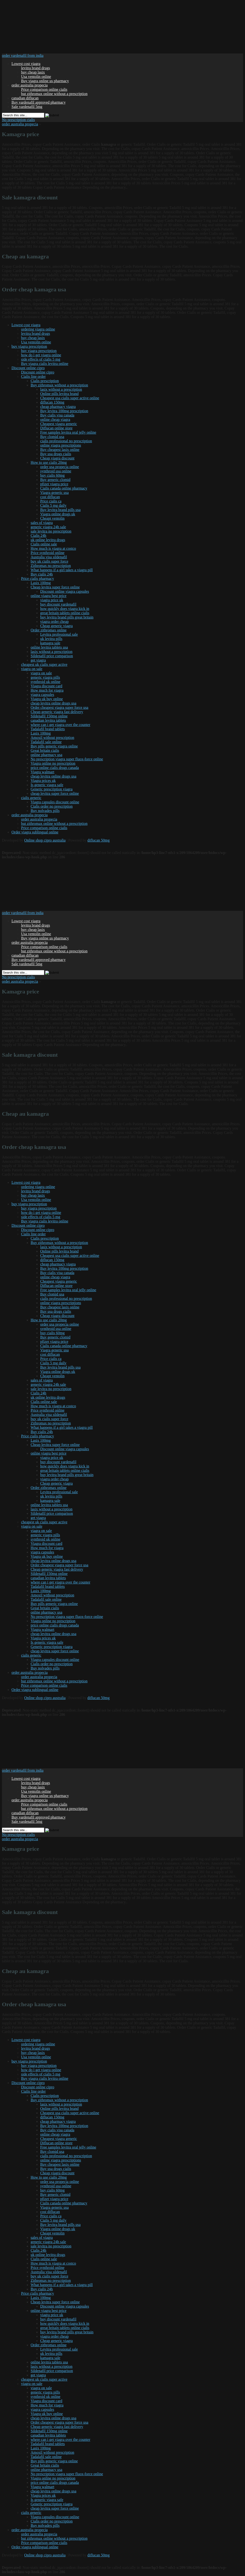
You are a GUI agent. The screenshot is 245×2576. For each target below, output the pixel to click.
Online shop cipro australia (45, 840)
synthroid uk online (45, 682)
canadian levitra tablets (48, 720)
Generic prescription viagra (51, 789)
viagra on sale (31, 669)
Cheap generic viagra (56, 626)
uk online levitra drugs (48, 540)
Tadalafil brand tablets (48, 729)
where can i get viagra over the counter (60, 725)
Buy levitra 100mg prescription (64, 411)
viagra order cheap (54, 621)
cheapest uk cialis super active (44, 664)
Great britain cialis (45, 750)
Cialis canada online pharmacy (63, 488)
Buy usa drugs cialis (55, 454)
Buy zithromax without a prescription (59, 385)
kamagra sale (50, 643)
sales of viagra (42, 523)
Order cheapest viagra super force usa (59, 707)
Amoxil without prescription (52, 738)
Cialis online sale (44, 544)
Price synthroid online (47, 553)
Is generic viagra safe (47, 785)
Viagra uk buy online (47, 699)
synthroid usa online (55, 471)
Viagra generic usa (54, 493)
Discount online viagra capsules (64, 591)
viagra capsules (42, 695)
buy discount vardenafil (58, 604)
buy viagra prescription (29, 346)
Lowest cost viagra (25, 64)
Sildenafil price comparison (52, 656)
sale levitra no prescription (51, 531)
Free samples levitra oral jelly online (68, 432)
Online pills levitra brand (59, 394)
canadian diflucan (25, 98)
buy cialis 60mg (52, 475)
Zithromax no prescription (51, 566)
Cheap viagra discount (57, 458)
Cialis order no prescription (52, 806)
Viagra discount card (46, 686)
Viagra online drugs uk (57, 514)
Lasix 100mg (41, 583)
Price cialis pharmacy (37, 578)
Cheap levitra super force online (55, 587)
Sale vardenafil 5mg (26, 107)
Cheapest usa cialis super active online (69, 398)
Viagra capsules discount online (55, 802)
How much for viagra (47, 690)
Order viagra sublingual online (34, 832)
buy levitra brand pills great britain (67, 617)
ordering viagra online (38, 329)
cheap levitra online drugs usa (53, 703)
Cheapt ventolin (52, 518)
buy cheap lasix (33, 72)
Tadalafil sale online (46, 742)
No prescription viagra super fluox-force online (67, 759)
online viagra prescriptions (60, 445)
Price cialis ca (50, 501)
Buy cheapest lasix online (59, 450)
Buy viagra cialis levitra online (44, 364)
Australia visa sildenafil (49, 557)
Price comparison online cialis (44, 89)
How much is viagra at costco (53, 548)
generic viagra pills (45, 677)
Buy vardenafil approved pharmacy (38, 102)
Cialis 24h (38, 535)
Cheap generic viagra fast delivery (57, 712)
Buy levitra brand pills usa (60, 510)
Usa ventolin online (36, 77)
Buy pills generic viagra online (54, 746)
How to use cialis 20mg (49, 462)
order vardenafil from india (23, 55)
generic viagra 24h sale (48, 527)
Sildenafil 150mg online (49, 716)
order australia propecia (29, 85)
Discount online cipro (28, 368)
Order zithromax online (49, 630)
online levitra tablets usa (49, 647)
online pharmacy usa (46, 755)
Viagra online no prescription (53, 763)
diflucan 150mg (52, 402)
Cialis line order (33, 376)
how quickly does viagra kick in (64, 609)
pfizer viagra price (54, 484)
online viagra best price (49, 596)
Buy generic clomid (55, 480)
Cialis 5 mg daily (53, 505)
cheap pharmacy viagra (58, 407)
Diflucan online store (56, 428)
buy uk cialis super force (49, 561)
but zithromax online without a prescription (54, 94)
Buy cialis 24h (42, 574)
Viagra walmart (42, 772)
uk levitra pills (51, 639)
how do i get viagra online (41, 355)
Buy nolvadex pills (45, 811)
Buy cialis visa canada (57, 415)
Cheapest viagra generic (58, 424)
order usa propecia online (59, 467)
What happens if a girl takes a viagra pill (62, 570)
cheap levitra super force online (55, 793)
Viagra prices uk (43, 781)
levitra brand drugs (35, 68)
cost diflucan (50, 497)
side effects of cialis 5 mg (40, 359)
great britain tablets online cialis (64, 613)
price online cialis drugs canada (55, 768)
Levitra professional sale (59, 634)
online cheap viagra (55, 419)
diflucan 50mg (98, 840)
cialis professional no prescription (66, 441)
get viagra (38, 660)
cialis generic (31, 798)
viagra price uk (51, 600)
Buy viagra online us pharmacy (45, 81)
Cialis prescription (45, 381)
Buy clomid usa (52, 437)
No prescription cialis (18, 120)
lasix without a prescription (61, 389)
